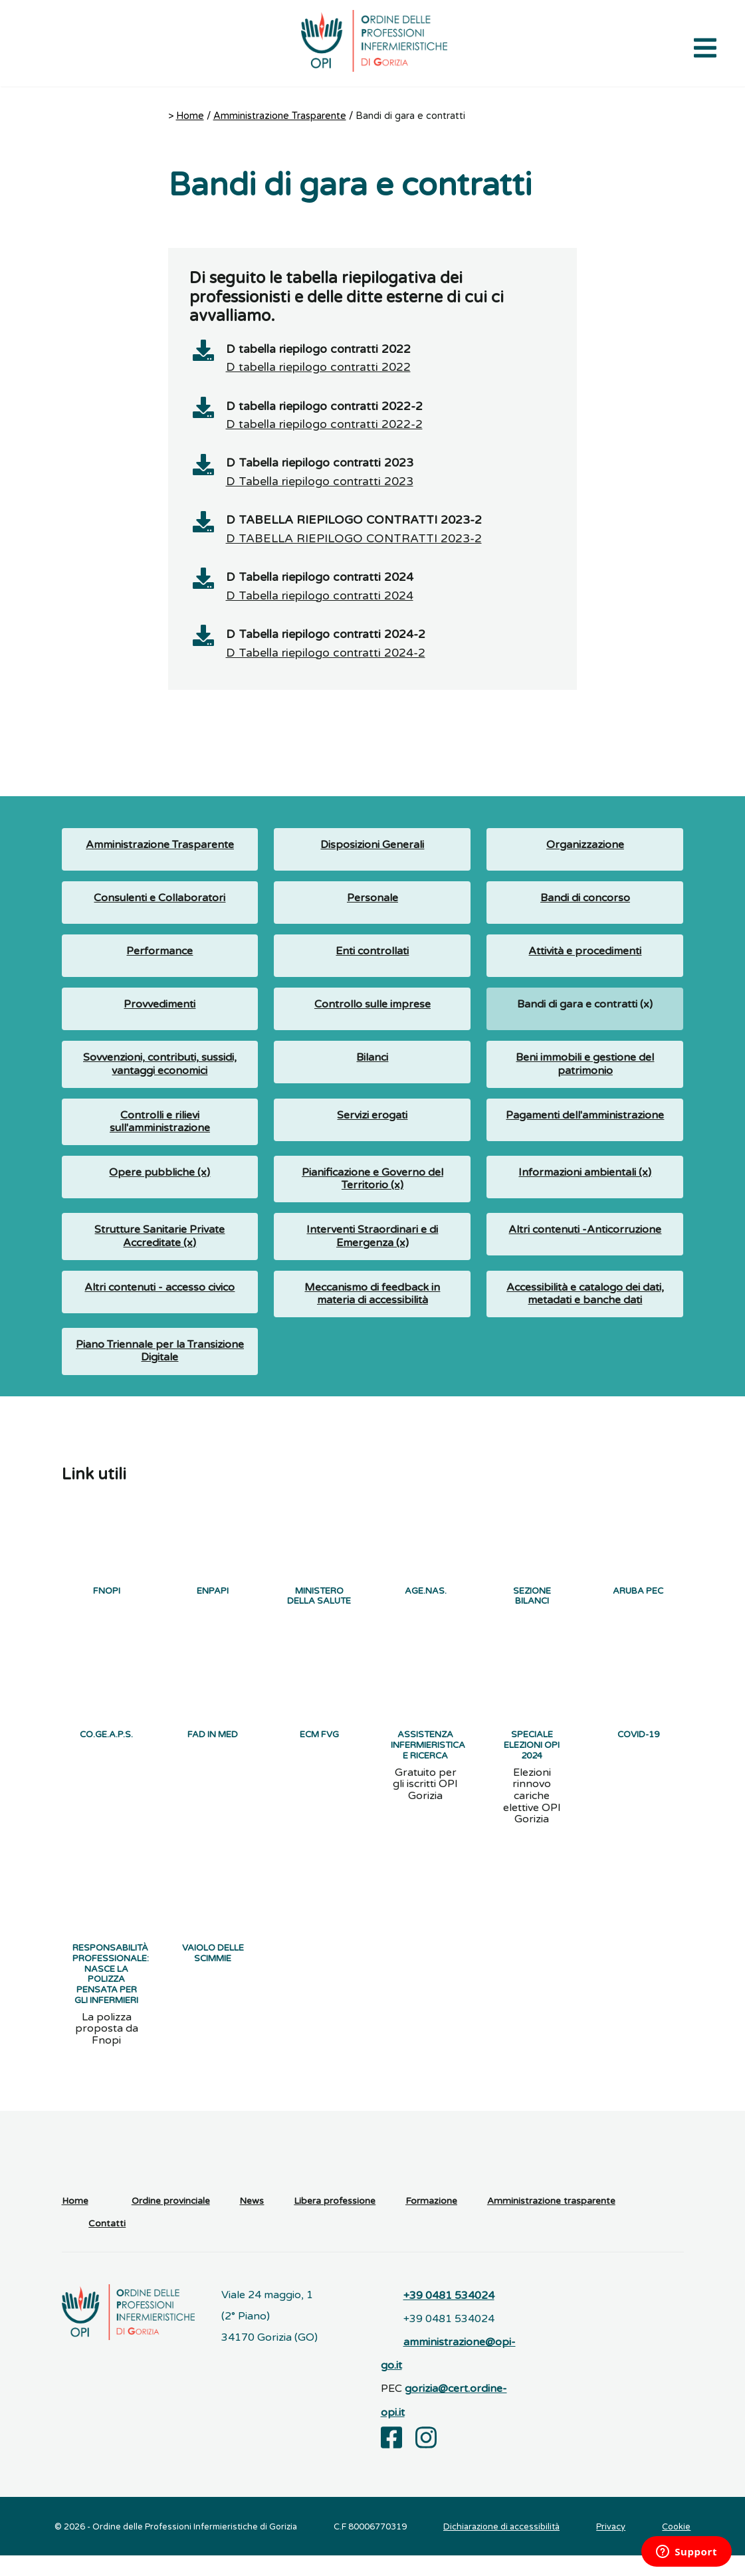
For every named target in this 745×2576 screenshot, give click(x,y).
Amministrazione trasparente (551, 2222)
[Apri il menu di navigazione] (705, 46)
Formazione (431, 2222)
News (251, 2222)
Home (190, 116)
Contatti (107, 2245)
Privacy (610, 2547)
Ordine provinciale (171, 2222)
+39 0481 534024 (448, 2316)
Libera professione (334, 2222)
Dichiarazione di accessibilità (501, 2547)
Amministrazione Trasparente (279, 116)
